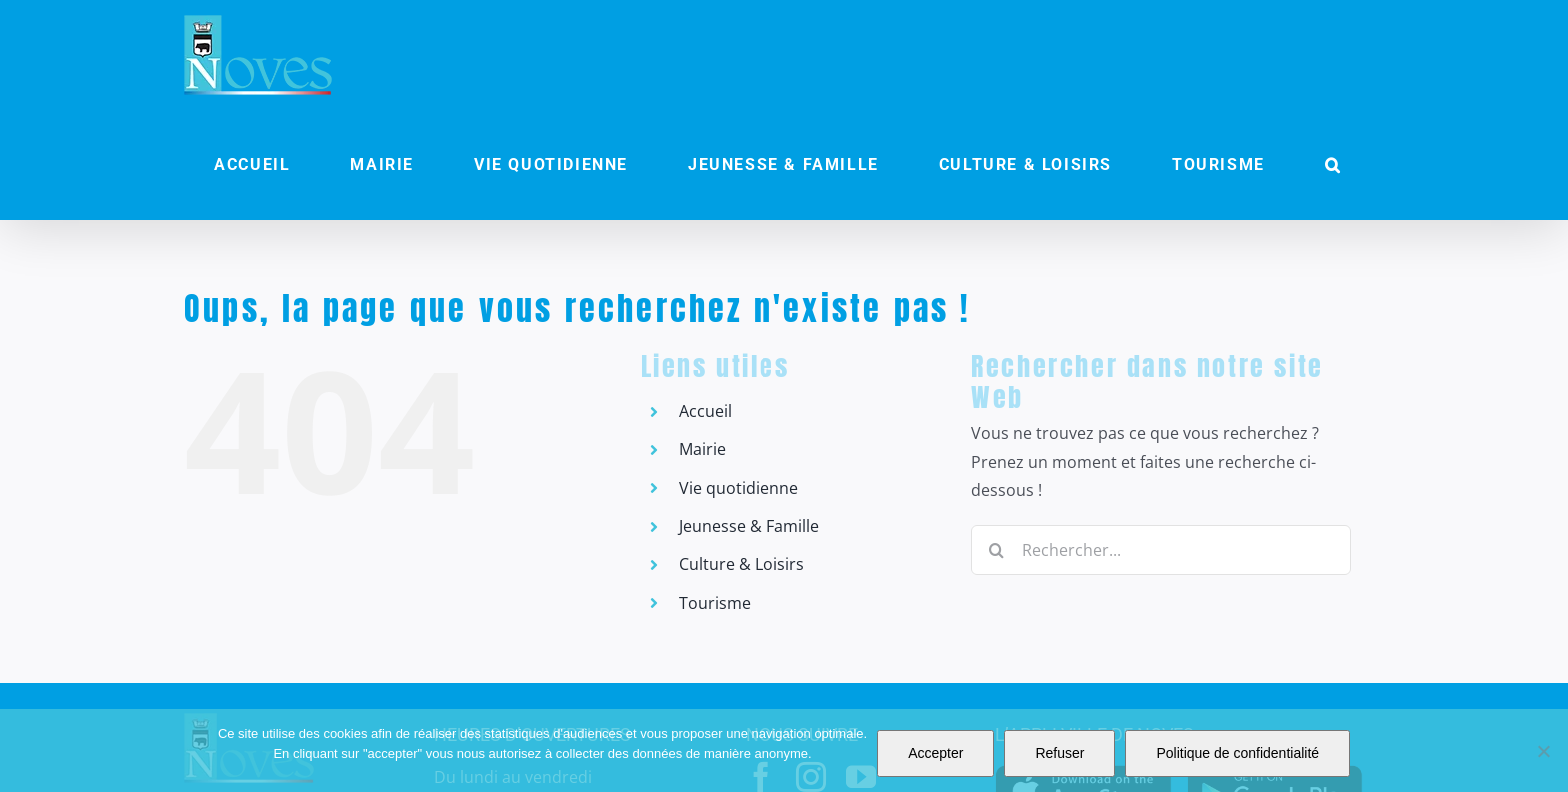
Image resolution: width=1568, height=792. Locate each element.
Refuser (1059, 753)
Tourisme (715, 603)
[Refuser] (1543, 751)
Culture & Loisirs (741, 564)
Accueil (705, 411)
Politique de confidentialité (1237, 753)
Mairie (702, 449)
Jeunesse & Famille (749, 526)
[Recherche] (996, 550)
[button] (1333, 165)
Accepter (935, 753)
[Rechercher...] (1161, 550)
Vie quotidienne (738, 488)
